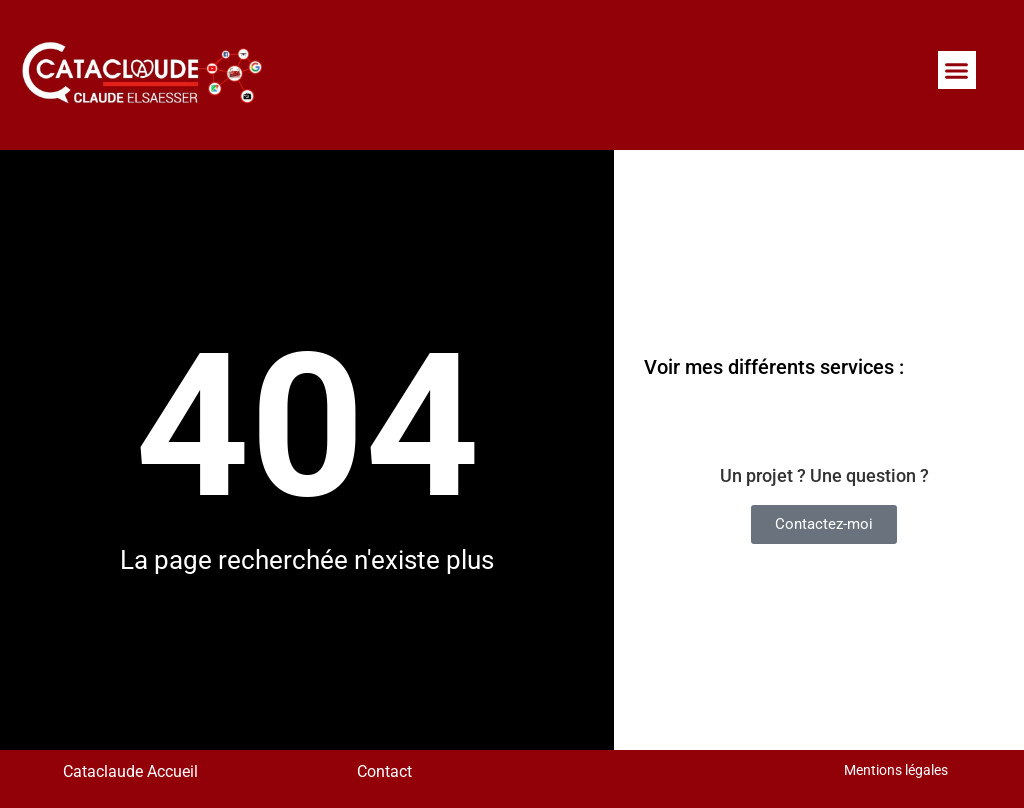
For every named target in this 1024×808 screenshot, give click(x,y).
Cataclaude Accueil (128, 771)
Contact (384, 771)
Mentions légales (896, 770)
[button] (957, 70)
